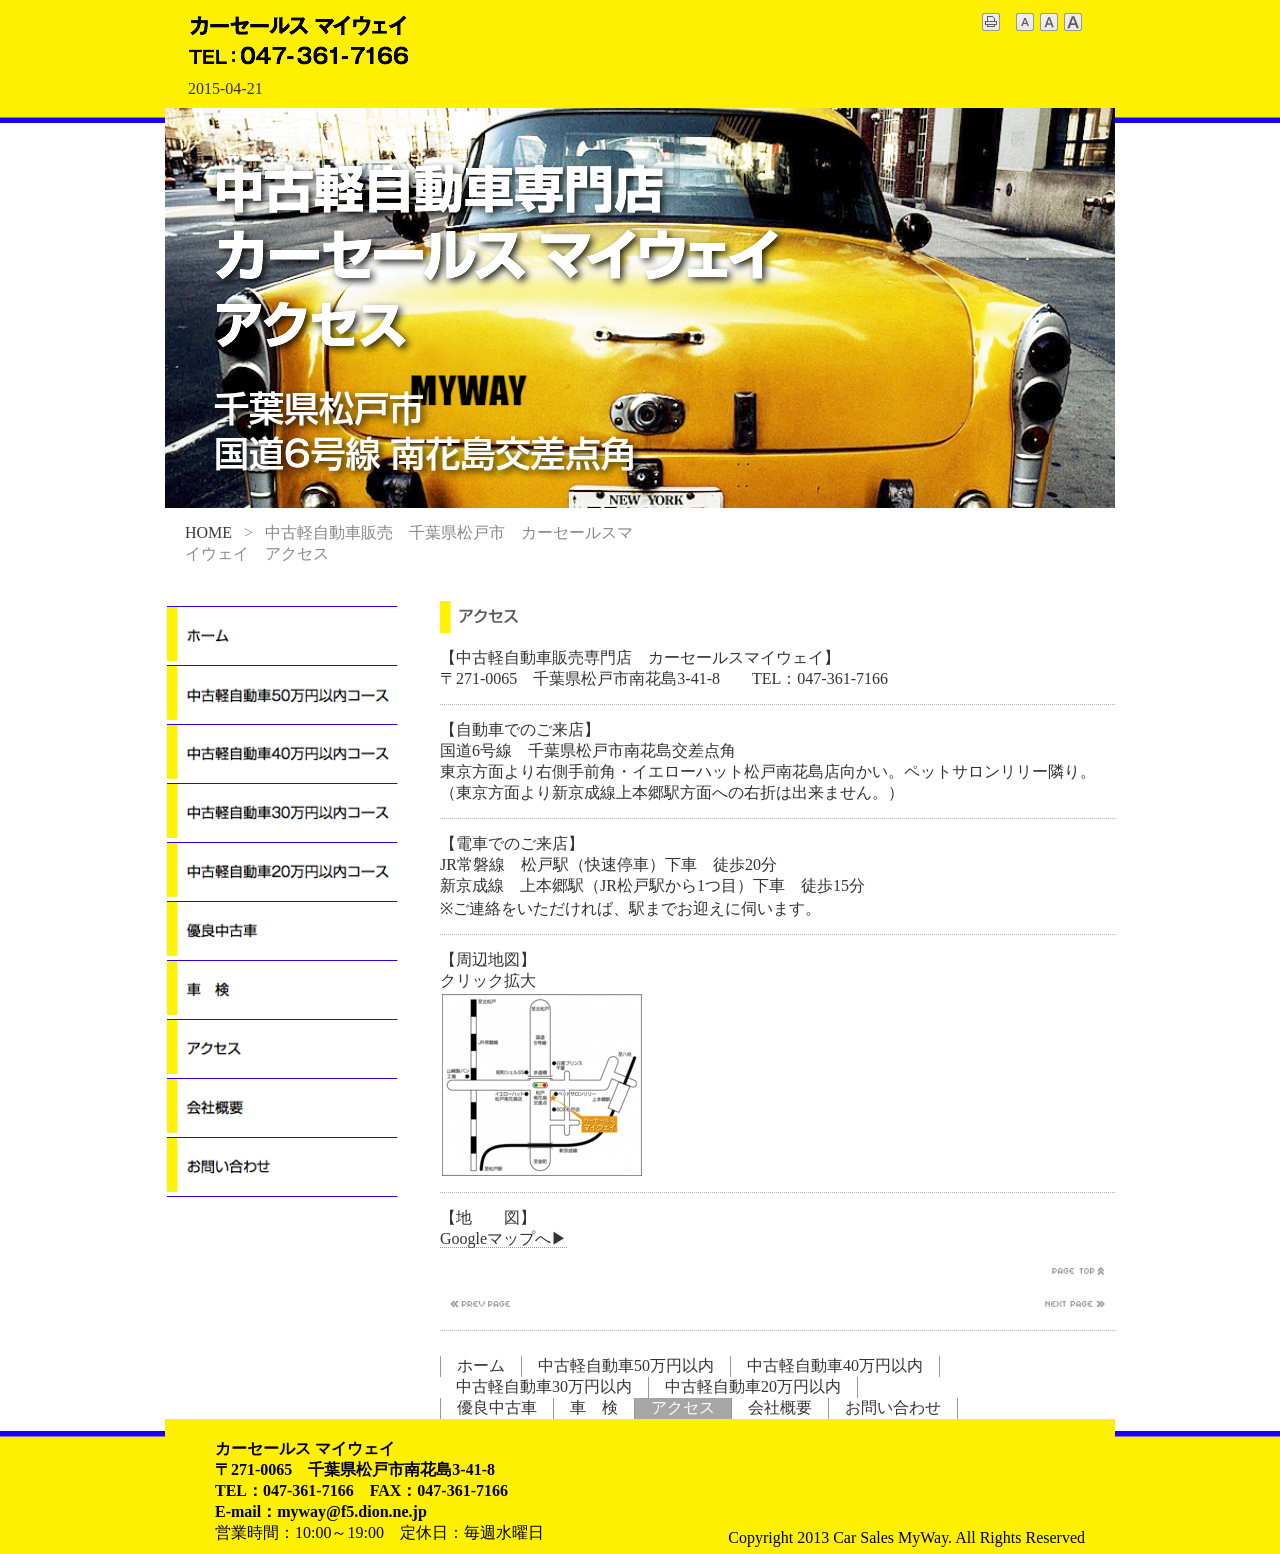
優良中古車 (497, 1407)
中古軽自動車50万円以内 (626, 1365)
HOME (208, 532)
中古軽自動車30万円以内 (544, 1386)
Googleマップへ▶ (503, 1238)
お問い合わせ (893, 1407)
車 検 (594, 1407)
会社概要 (780, 1407)
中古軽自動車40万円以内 (835, 1365)
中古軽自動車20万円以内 (753, 1386)
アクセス (683, 1407)
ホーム (481, 1365)
